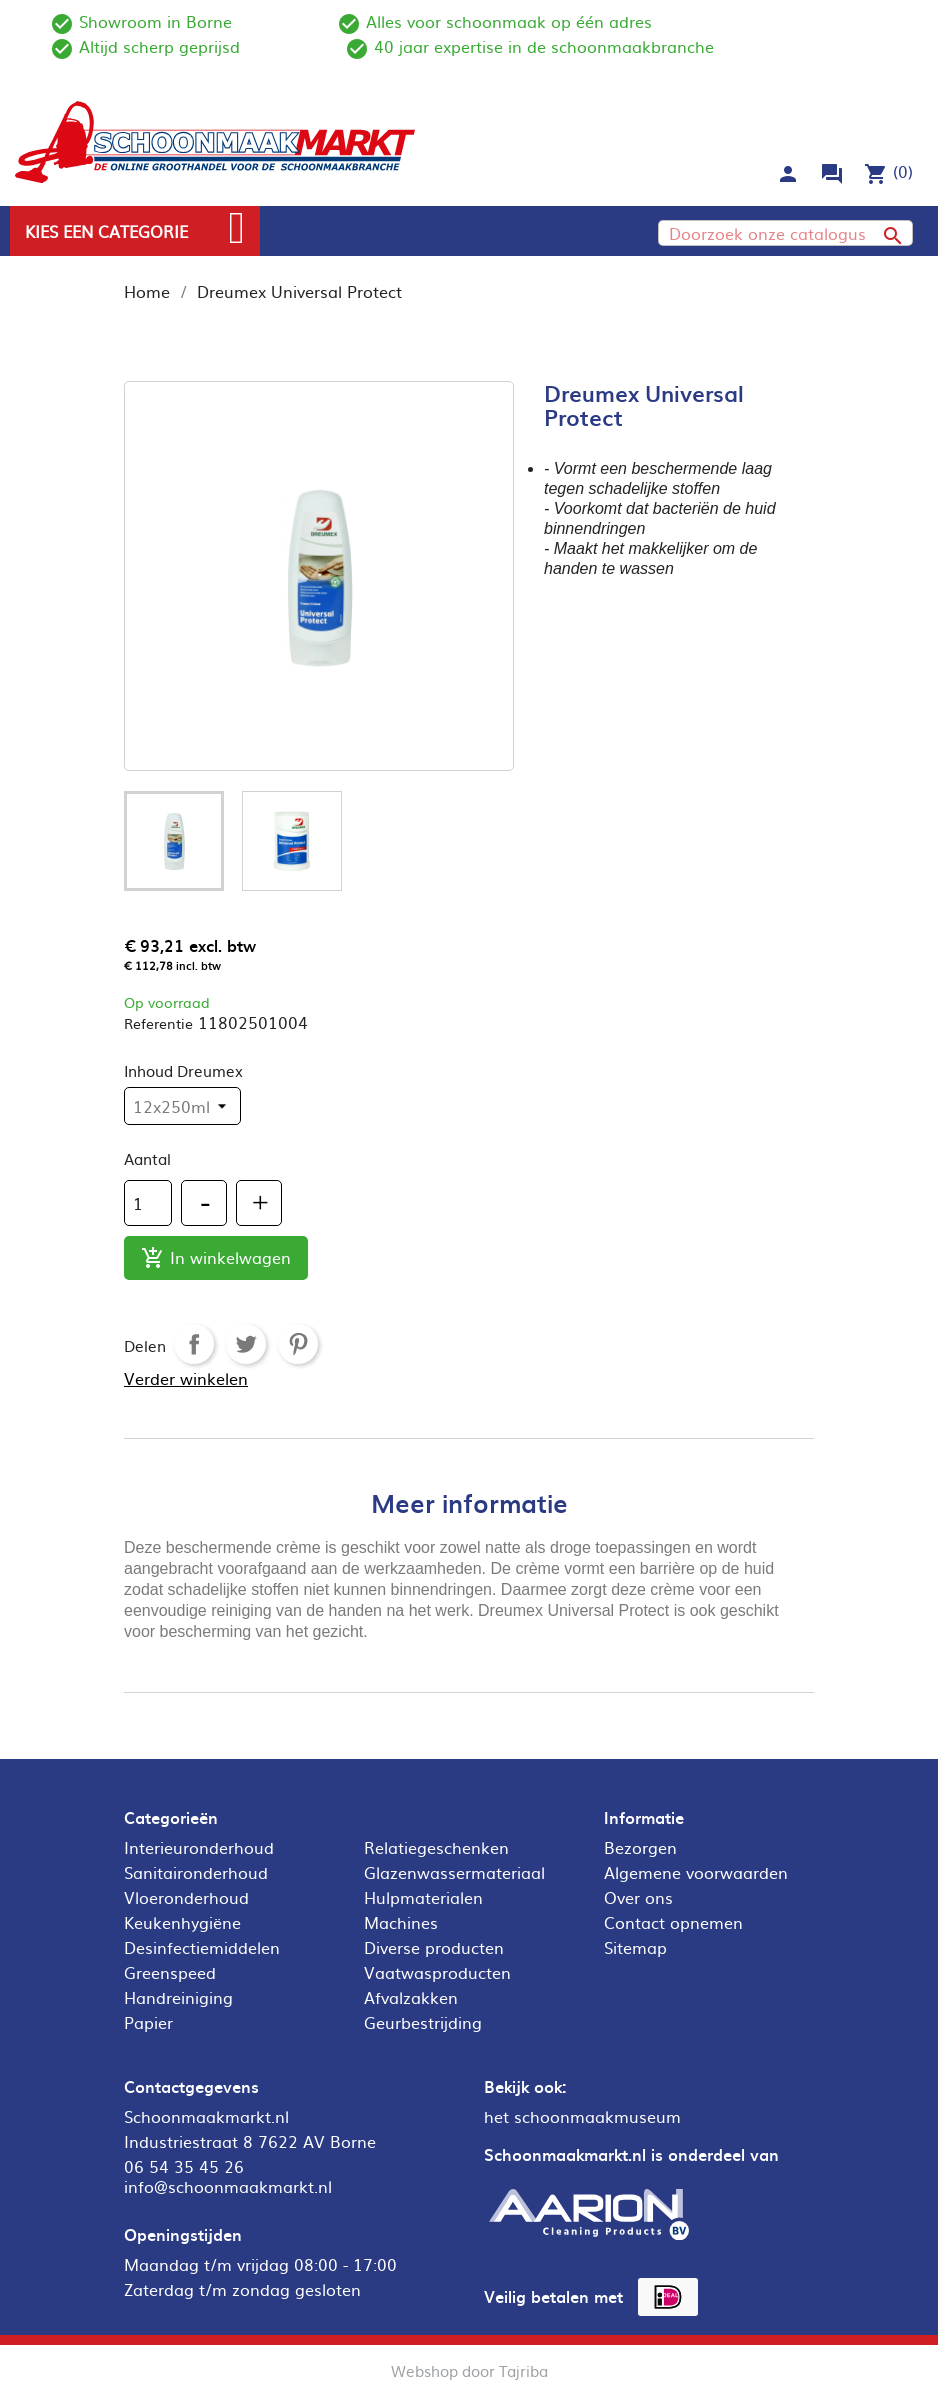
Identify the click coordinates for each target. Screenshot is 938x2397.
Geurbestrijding (423, 2022)
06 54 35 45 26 (184, 2166)
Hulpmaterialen (423, 1897)
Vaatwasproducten (437, 1972)
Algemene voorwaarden (696, 1872)
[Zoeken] (785, 233)
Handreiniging (178, 1997)
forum (832, 174)
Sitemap (635, 1947)
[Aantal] (148, 1203)
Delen (194, 1344)
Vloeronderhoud (186, 1897)
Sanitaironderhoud (196, 1872)
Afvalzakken (411, 1997)
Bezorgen (640, 1847)
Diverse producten (434, 1947)
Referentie (158, 1023)
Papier (148, 2022)
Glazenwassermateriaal (454, 1872)
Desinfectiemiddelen (202, 1947)
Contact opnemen (673, 1922)
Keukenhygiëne (182, 1922)
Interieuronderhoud (199, 1847)
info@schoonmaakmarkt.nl (228, 2186)
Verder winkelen (186, 1378)
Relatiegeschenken (436, 1847)
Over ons (638, 1897)
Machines (401, 1922)
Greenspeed (170, 1972)
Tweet (246, 1344)
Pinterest (298, 1344)
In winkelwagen (216, 1258)
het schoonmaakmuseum (582, 2116)
